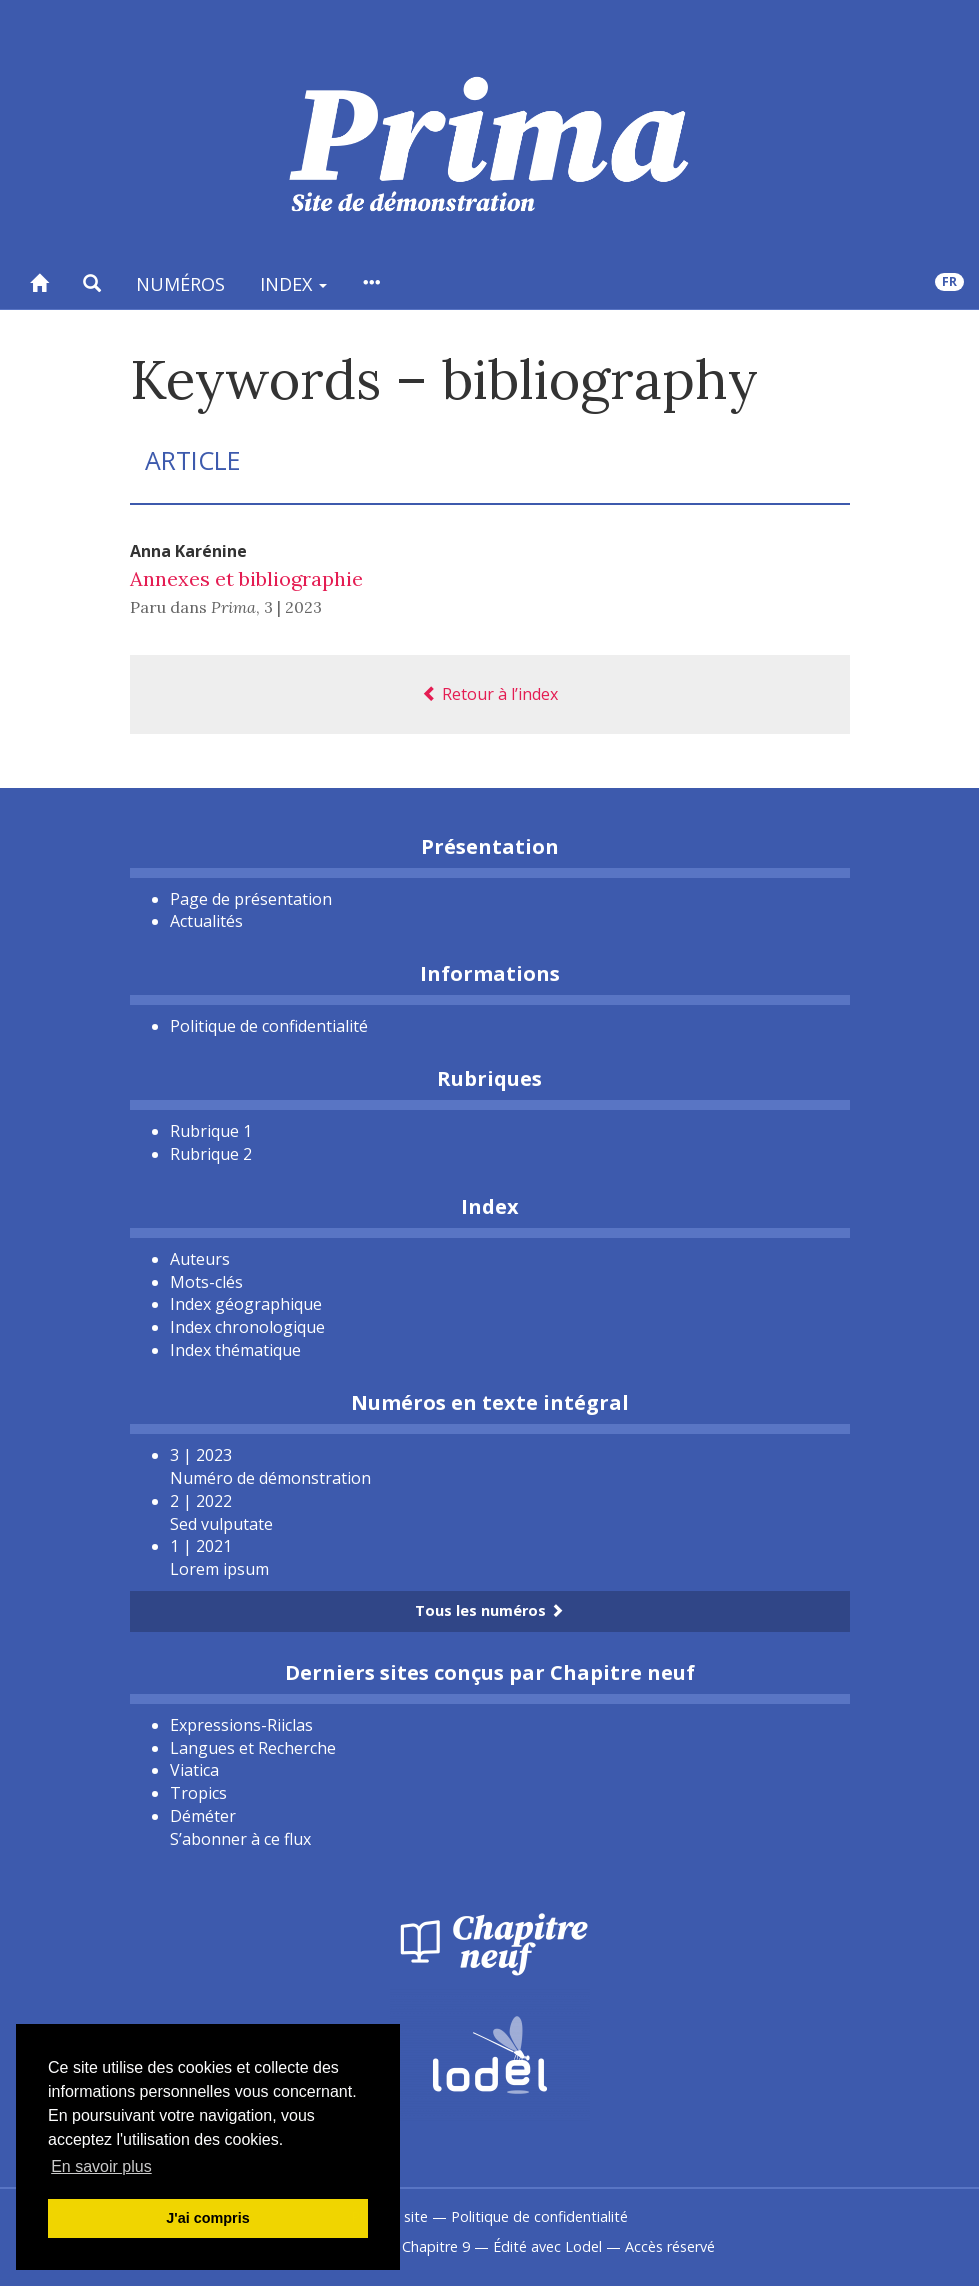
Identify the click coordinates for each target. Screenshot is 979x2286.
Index (293, 284)
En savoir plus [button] (101, 2166)
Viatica (194, 1770)
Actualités (206, 921)
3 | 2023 (293, 607)
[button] (92, 283)
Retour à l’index (490, 694)
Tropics (198, 1793)
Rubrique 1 (211, 1131)
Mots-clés (206, 1282)
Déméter (203, 1816)
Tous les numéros (489, 1610)
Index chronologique (247, 1327)
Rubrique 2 (211, 1154)
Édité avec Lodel (547, 2246)
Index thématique (235, 1350)
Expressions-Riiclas (241, 1725)
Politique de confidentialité (269, 1026)
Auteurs (200, 1259)
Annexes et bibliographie (246, 578)
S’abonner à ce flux (240, 1839)
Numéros (180, 284)
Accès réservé (670, 2246)
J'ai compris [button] (207, 2218)
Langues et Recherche (253, 1748)
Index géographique (246, 1304)
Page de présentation (251, 899)
